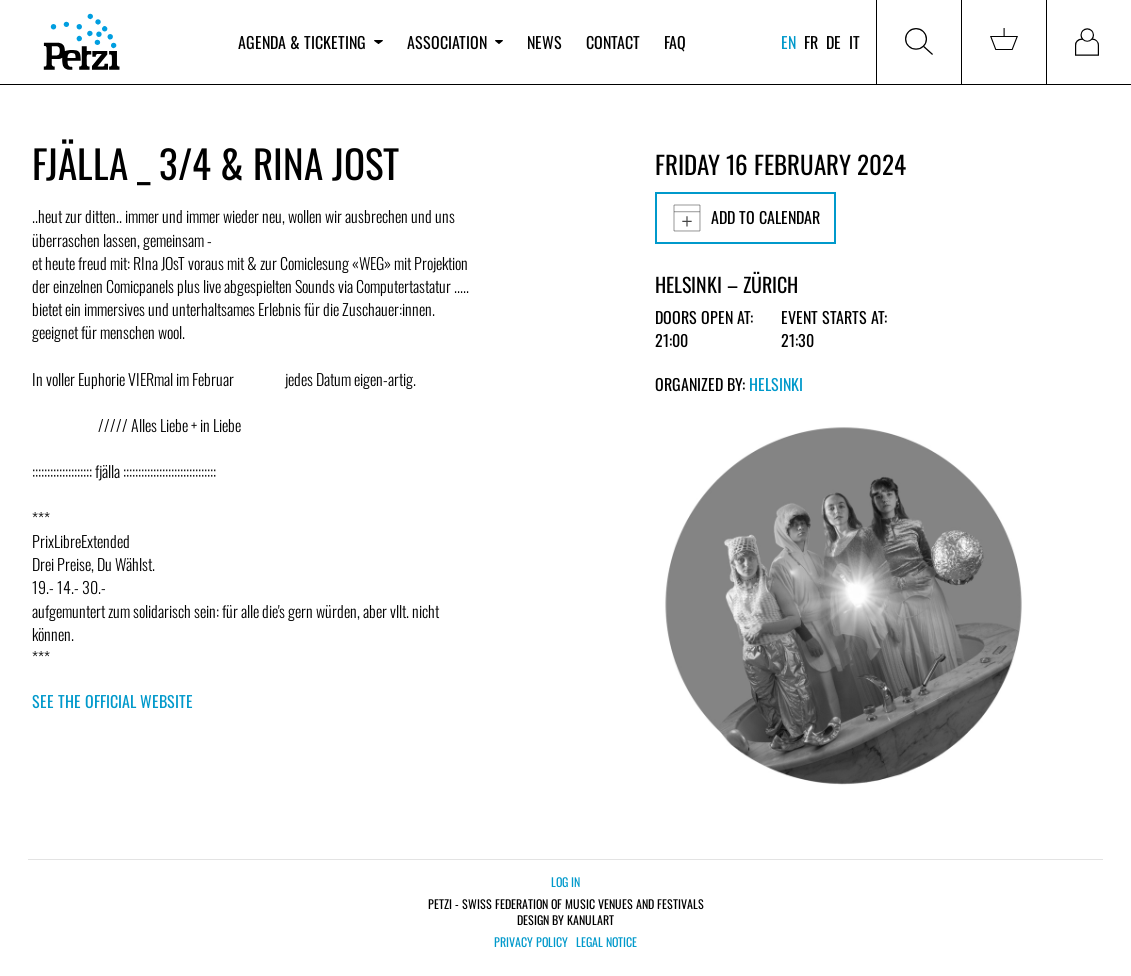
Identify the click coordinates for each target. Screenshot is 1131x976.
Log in (565, 881)
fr (811, 42)
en (788, 42)
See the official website (112, 701)
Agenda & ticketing (310, 42)
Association (455, 42)
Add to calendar (745, 218)
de (833, 42)
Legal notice (606, 942)
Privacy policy (531, 942)
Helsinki (776, 384)
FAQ (675, 42)
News (544, 42)
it (854, 42)
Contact (613, 42)
